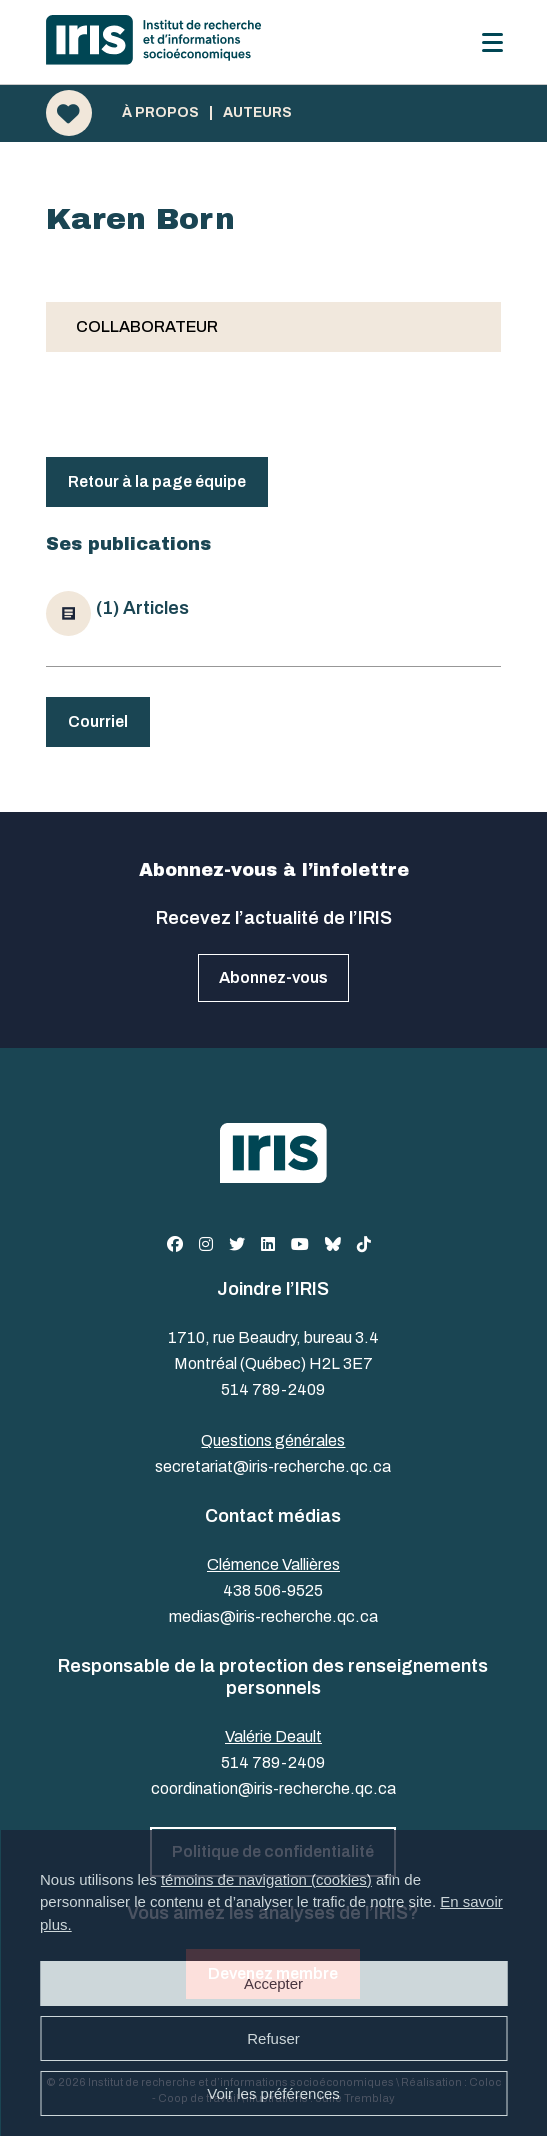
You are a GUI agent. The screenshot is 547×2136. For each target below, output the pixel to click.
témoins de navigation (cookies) (266, 1879)
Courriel (98, 721)
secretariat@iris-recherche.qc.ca (273, 1466)
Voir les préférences (273, 2093)
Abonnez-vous (273, 977)
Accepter (273, 1983)
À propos (160, 113)
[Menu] (492, 42)
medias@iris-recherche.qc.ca (273, 1616)
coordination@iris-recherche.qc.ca (273, 1788)
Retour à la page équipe (157, 481)
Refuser (273, 2038)
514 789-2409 (273, 1389)
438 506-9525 (273, 1590)
